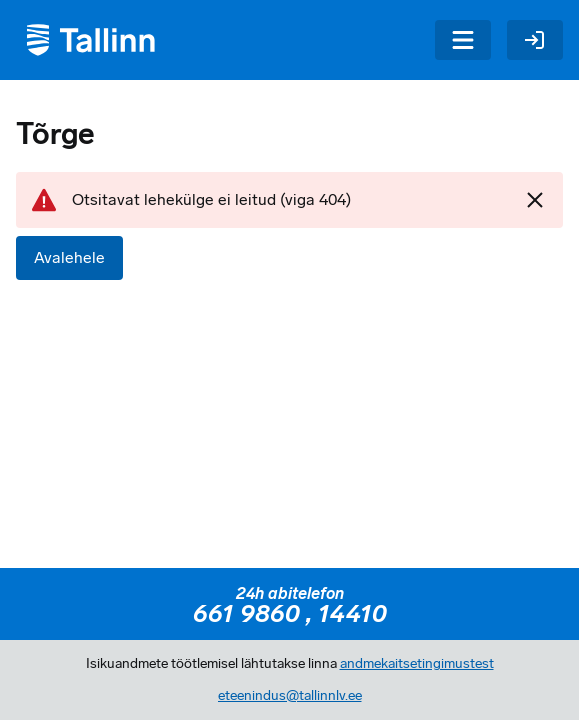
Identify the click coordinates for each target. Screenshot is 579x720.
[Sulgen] (535, 200)
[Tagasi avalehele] (88, 40)
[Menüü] (463, 40)
